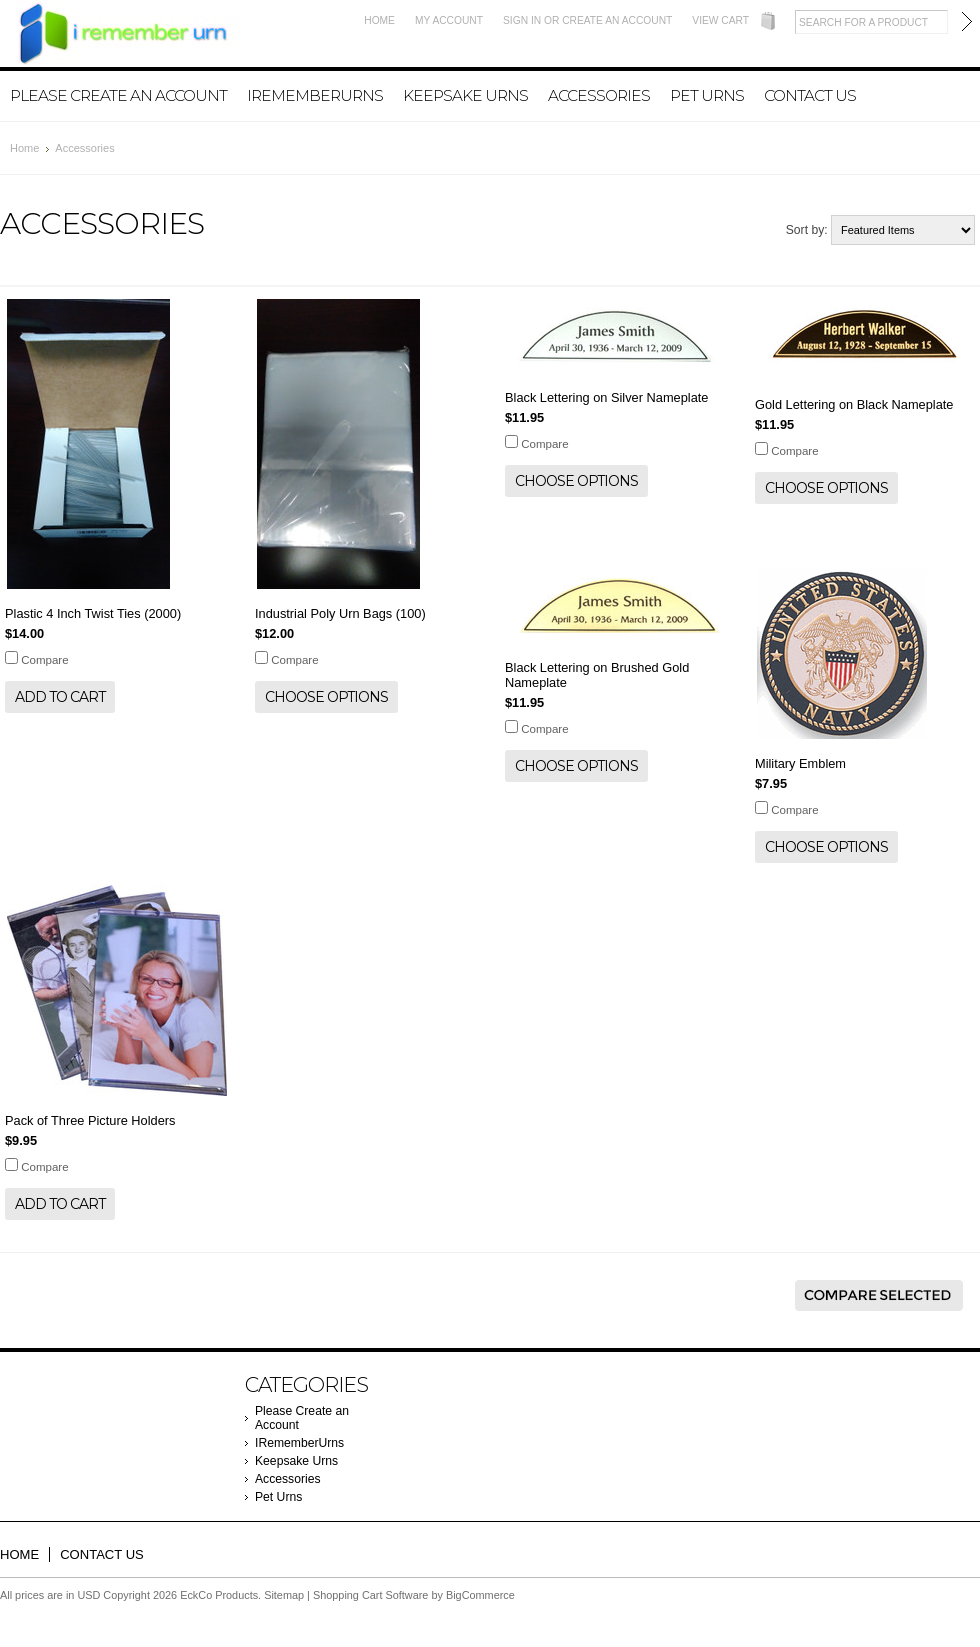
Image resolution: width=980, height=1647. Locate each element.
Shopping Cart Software (370, 1595)
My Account (449, 20)
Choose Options (326, 697)
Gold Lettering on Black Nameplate (854, 404)
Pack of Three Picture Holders (90, 1120)
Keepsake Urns (465, 95)
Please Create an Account (118, 95)
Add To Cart (60, 697)
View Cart (720, 20)
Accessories (599, 95)
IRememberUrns (315, 95)
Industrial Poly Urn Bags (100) (340, 613)
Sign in (522, 20)
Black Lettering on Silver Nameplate (606, 397)
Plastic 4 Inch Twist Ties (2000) (93, 613)
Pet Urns (707, 95)
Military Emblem (800, 763)
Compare (44, 660)
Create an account (617, 20)
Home (379, 20)
